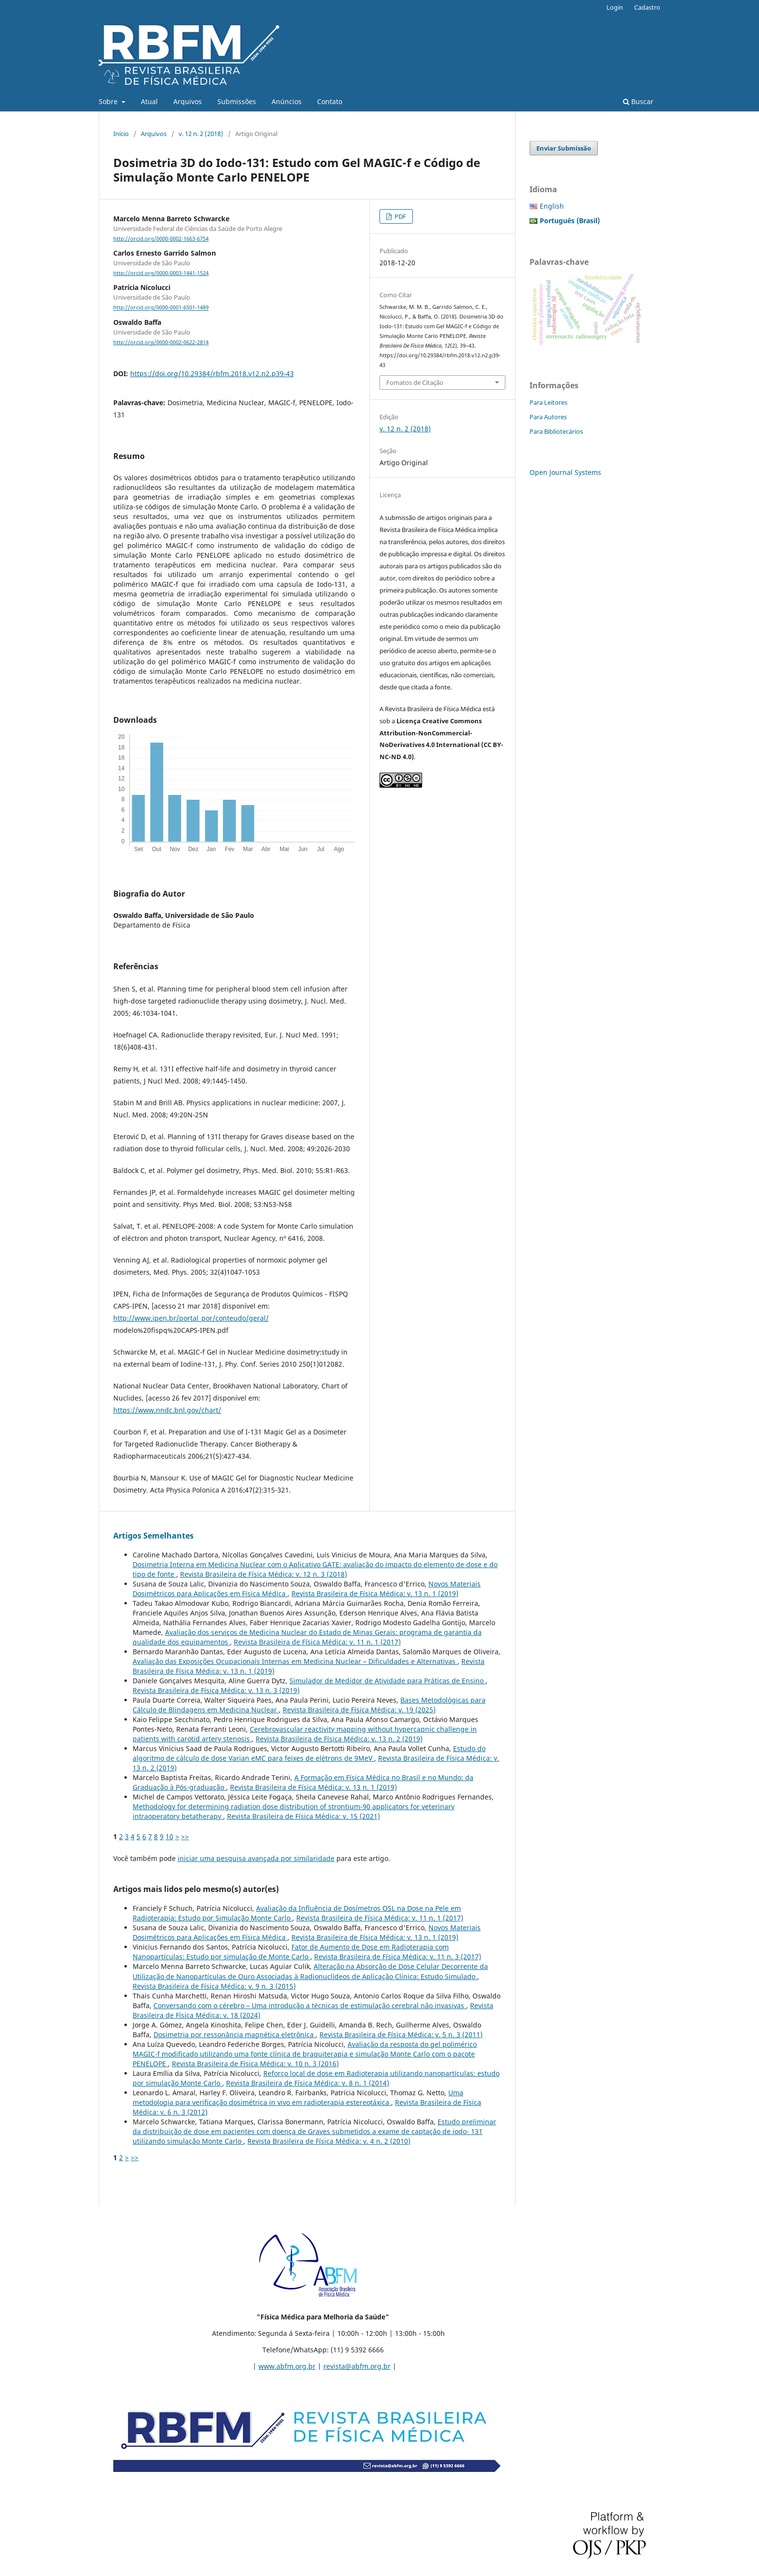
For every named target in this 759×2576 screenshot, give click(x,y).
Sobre (109, 101)
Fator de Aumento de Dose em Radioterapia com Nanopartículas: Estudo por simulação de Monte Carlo (291, 1951)
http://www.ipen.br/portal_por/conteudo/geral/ (191, 1318)
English (552, 206)
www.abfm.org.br (287, 2366)
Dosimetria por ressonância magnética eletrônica (234, 2034)
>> (185, 1836)
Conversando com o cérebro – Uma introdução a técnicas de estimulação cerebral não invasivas (309, 2005)
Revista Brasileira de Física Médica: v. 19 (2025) (359, 1709)
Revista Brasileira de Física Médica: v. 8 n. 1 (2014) (307, 2083)
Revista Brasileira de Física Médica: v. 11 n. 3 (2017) (397, 1956)
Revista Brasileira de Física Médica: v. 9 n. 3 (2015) (214, 1986)
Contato (329, 101)
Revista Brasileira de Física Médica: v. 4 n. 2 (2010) (328, 2141)
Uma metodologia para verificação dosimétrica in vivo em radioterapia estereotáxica (298, 2097)
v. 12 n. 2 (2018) (201, 133)
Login (615, 7)
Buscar (638, 101)
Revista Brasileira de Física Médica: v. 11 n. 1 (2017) (317, 1641)
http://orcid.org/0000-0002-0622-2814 (161, 342)
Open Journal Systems (565, 472)
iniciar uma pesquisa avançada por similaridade (256, 1858)
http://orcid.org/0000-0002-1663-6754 (161, 238)
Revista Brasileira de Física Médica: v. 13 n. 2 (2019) (339, 1738)
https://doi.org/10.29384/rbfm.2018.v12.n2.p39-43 (212, 373)
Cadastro (647, 7)
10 (169, 1836)
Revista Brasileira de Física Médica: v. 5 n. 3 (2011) (401, 2034)
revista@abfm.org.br (357, 2366)
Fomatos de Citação (414, 382)
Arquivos (187, 101)
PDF (399, 216)
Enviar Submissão (563, 148)
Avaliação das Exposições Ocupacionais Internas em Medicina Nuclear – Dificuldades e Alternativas (295, 1661)
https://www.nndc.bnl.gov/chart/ (167, 1410)
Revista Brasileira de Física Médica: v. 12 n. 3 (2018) (263, 1574)
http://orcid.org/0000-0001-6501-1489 (161, 308)
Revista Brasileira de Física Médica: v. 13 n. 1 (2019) (374, 1593)
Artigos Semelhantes (153, 1535)
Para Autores (548, 416)
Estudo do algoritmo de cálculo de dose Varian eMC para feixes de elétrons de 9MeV (309, 1753)
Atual (149, 101)
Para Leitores (548, 402)
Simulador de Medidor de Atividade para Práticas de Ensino (387, 1680)
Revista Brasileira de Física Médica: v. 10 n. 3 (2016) (255, 2063)
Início (121, 133)
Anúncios (287, 101)
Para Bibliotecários (556, 431)
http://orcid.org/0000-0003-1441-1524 (161, 273)
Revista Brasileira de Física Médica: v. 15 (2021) (303, 1816)
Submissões (236, 101)
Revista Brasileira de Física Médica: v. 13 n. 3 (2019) (216, 1690)
